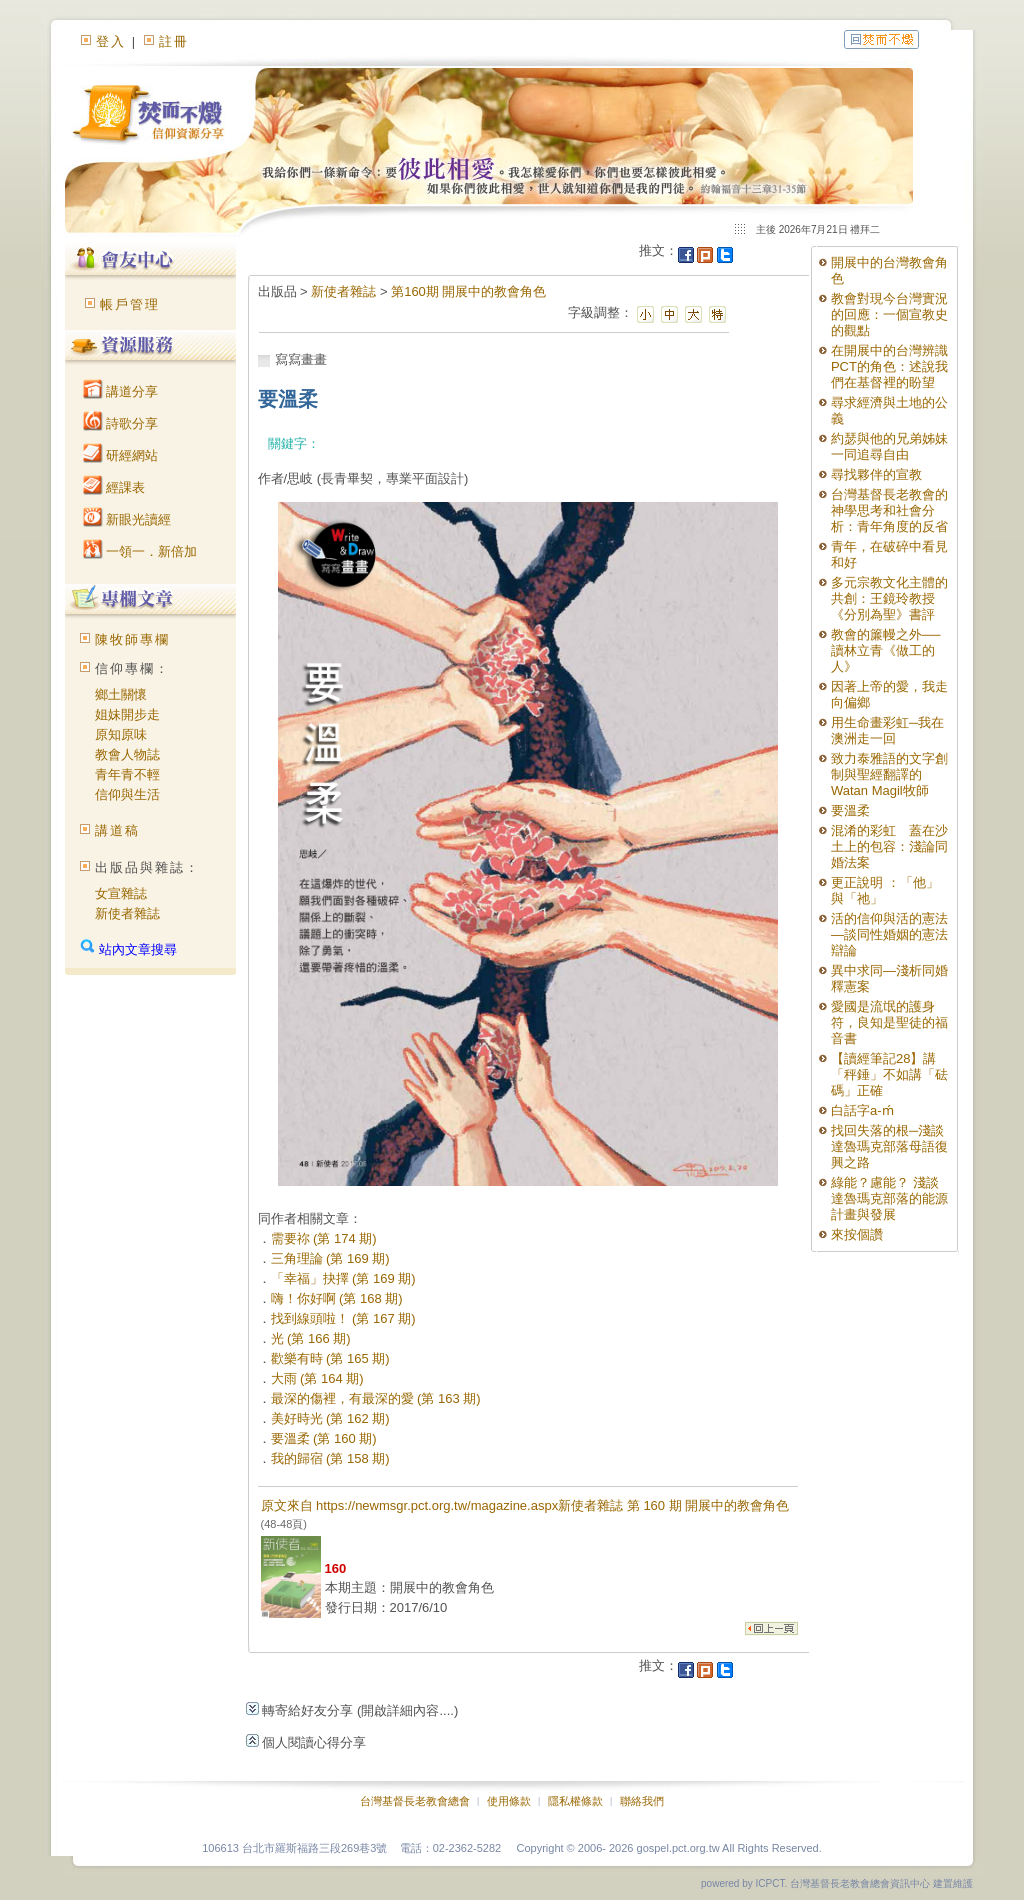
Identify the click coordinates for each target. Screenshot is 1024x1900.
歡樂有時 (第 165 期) (330, 1358)
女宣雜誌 (121, 893)
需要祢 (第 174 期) (324, 1238)
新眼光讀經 (127, 519)
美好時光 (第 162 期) (330, 1418)
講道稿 (117, 830)
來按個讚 (857, 1234)
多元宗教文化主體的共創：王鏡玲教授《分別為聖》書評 (889, 598)
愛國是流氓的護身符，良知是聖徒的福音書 (889, 1022)
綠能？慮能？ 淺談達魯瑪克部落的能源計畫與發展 (889, 1198)
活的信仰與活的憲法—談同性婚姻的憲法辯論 (889, 934)
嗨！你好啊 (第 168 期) (337, 1298)
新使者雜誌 (127, 913)
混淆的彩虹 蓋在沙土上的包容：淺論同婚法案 (889, 846)
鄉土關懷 (121, 694)
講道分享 (121, 391)
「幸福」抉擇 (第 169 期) (343, 1278)
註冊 (174, 41)
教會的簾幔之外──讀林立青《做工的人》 (885, 650)
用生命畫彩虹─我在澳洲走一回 (887, 730)
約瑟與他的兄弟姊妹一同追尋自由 (889, 446)
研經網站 (121, 455)
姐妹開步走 (127, 714)
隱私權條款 (575, 1801)
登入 (111, 41)
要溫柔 (850, 810)
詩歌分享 (121, 423)
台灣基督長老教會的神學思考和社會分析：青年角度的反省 (889, 510)
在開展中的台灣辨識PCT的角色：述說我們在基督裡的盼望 (889, 366)
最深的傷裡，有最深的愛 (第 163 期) (376, 1398)
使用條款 (509, 1801)
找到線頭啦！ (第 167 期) (343, 1318)
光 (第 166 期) (311, 1338)
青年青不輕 (127, 774)
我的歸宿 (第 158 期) (330, 1458)
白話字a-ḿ (862, 1110)
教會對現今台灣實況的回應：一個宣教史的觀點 (889, 314)
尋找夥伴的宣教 (876, 474)
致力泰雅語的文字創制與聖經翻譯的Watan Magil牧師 (889, 774)
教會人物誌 (127, 754)
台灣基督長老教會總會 (415, 1801)
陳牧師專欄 (132, 639)
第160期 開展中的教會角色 (468, 291)
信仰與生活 (127, 794)
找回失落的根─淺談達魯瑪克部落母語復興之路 (889, 1146)
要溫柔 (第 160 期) (324, 1438)
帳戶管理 (130, 304)
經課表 (114, 487)
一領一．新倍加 (140, 551)
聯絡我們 (642, 1801)
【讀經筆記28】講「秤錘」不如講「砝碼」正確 (889, 1074)
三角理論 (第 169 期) (330, 1258)
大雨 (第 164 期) (317, 1378)
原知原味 (121, 734)
